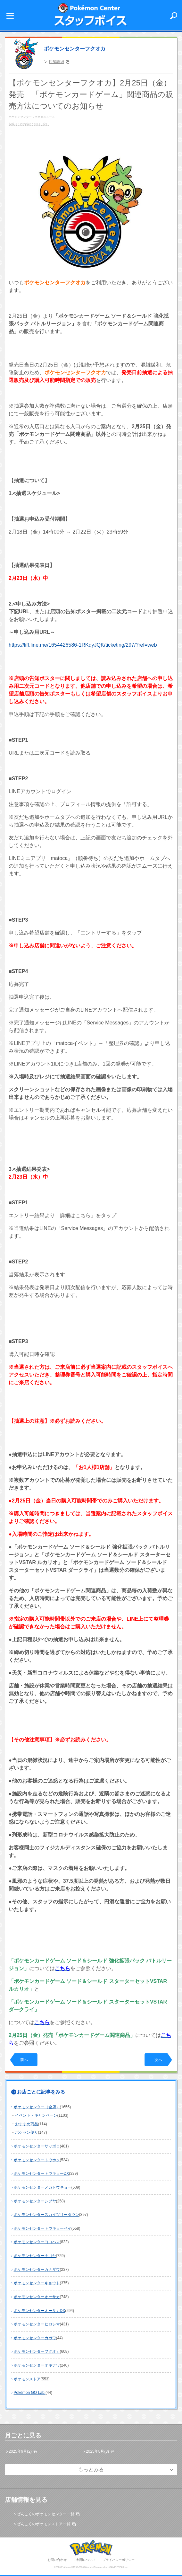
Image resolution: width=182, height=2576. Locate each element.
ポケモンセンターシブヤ (35, 2201)
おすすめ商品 (26, 2124)
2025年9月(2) (20, 2451)
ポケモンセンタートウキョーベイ (42, 2228)
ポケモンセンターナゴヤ (35, 2255)
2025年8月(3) (97, 2451)
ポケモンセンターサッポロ (37, 2146)
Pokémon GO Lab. (30, 2392)
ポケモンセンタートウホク (37, 2160)
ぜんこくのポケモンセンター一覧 (45, 2514)
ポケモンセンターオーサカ (37, 2297)
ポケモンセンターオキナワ (37, 2365)
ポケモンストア (27, 2379)
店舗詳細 (56, 61)
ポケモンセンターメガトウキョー (42, 2187)
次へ (158, 2060)
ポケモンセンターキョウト (37, 2283)
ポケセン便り (26, 2132)
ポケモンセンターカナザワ (37, 2269)
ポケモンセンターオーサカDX (39, 2310)
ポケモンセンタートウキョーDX (41, 2173)
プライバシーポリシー (119, 2560)
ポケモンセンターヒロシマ (37, 2324)
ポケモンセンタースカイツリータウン (46, 2214)
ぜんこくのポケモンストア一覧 (43, 2524)
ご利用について (84, 2560)
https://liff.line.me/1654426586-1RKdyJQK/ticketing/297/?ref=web (83, 645)
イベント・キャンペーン (36, 2115)
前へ (24, 2060)
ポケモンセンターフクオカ (74, 48)
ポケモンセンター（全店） (37, 2107)
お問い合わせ (57, 2560)
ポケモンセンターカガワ (35, 2338)
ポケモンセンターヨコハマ (37, 2242)
